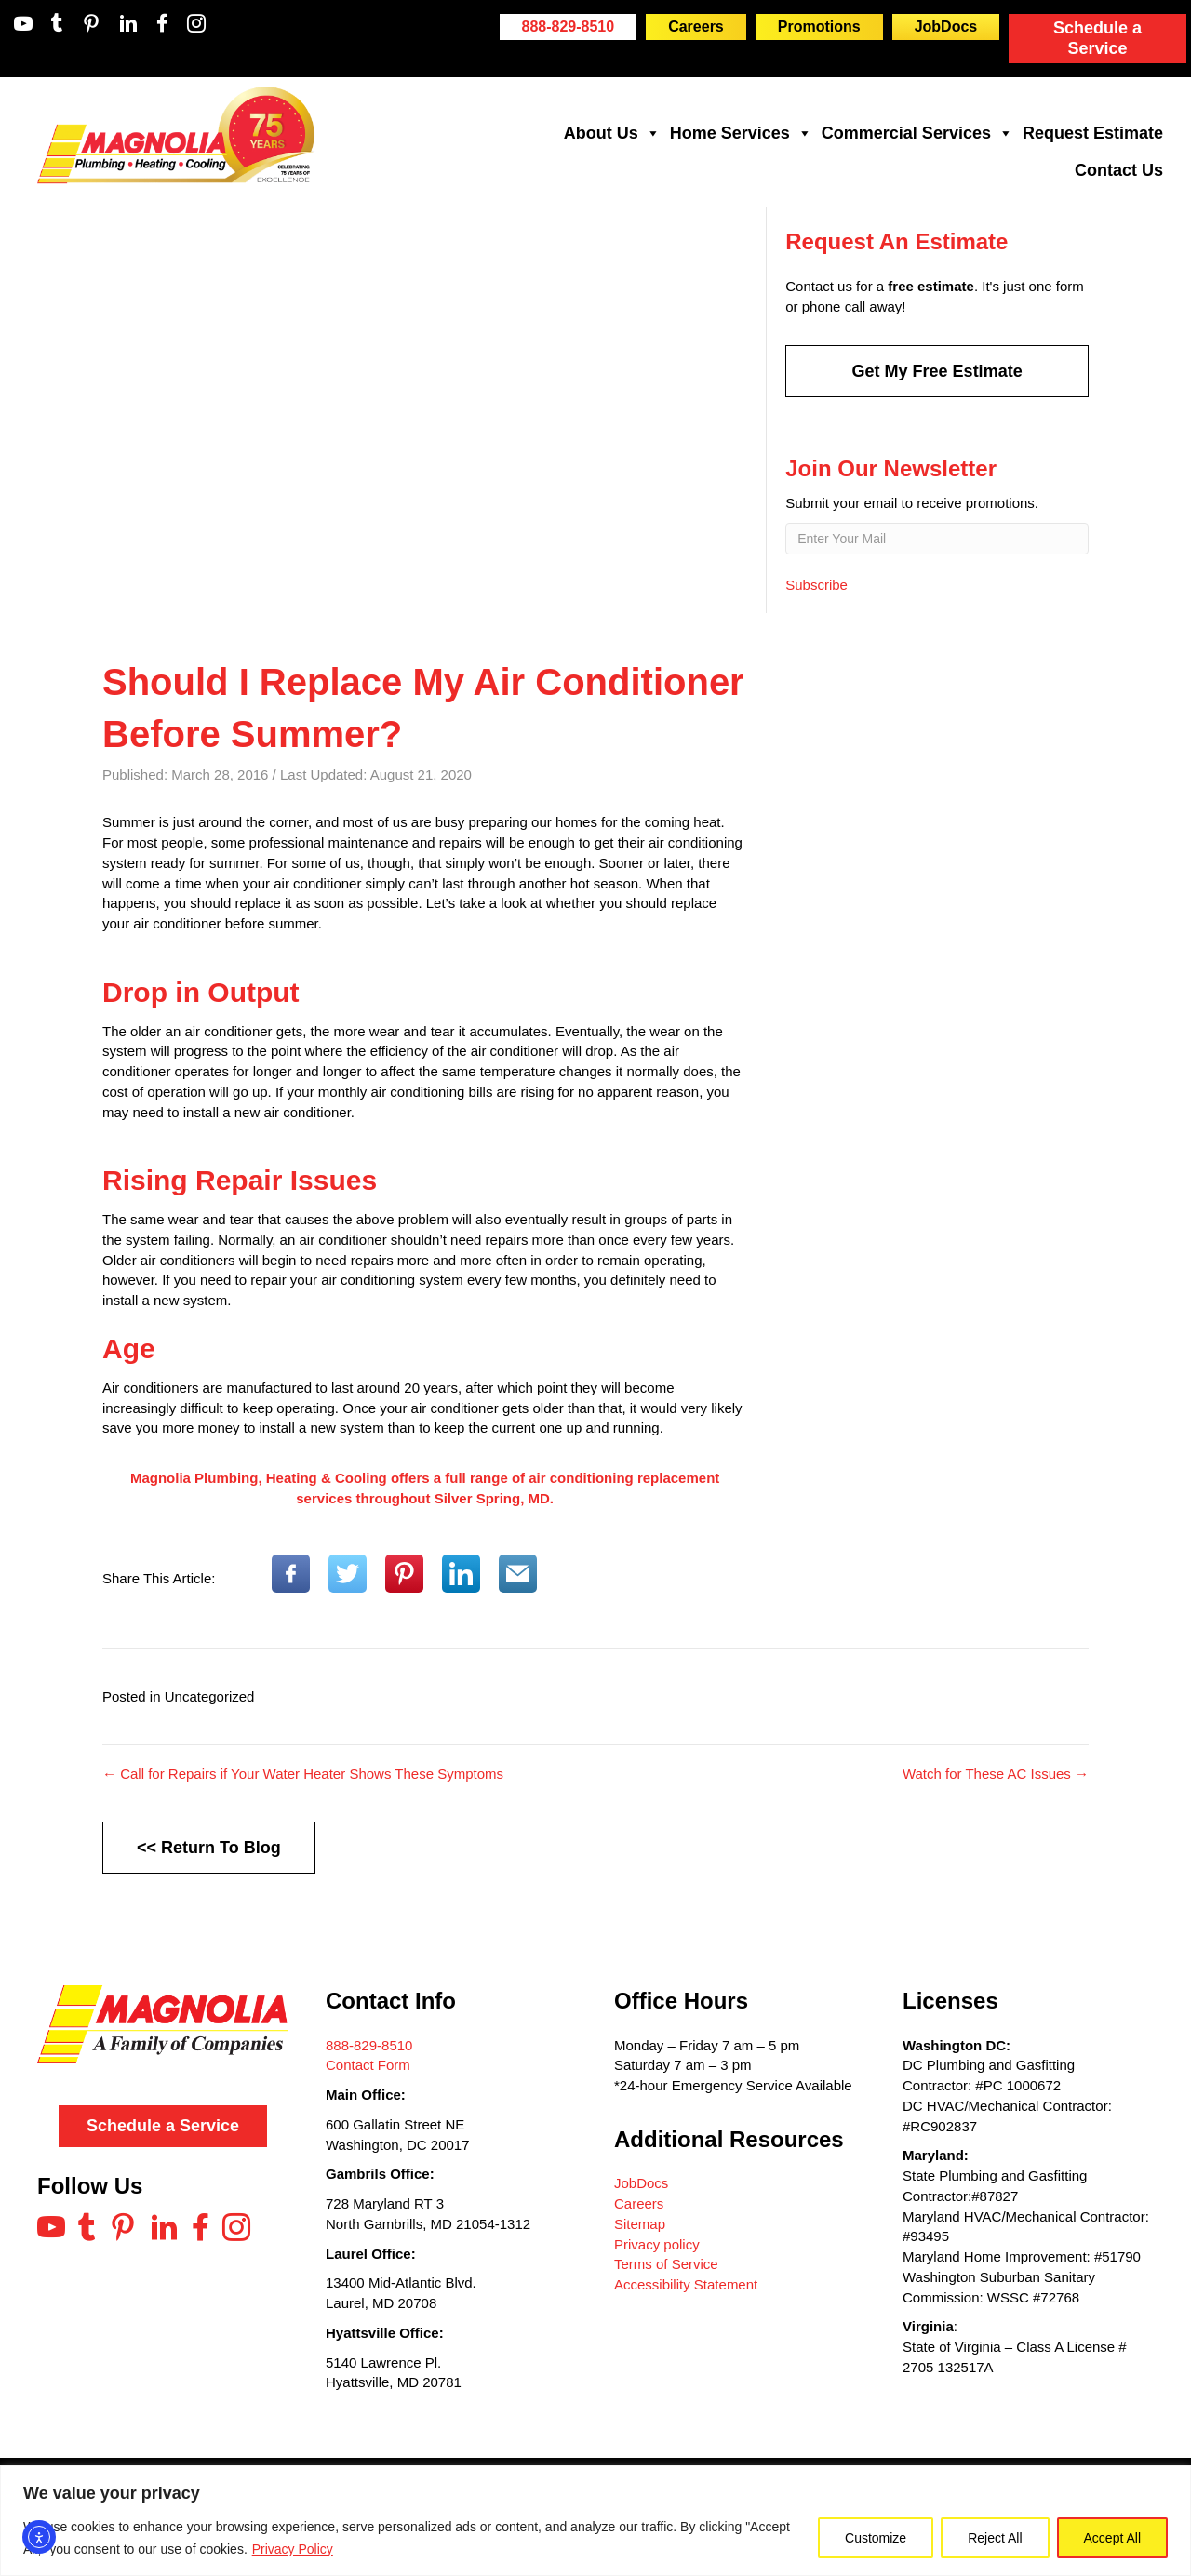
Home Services (741, 133)
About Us (612, 133)
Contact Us (1119, 170)
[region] (595, 2520)
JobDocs (641, 2183)
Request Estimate (1093, 133)
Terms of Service (666, 2264)
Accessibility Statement (685, 2284)
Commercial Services (917, 133)
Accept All (1112, 2537)
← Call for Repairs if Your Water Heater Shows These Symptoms (302, 1774)
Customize (875, 2537)
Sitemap (639, 2224)
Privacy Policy (292, 2549)
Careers (638, 2203)
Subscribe (816, 584)
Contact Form (368, 2065)
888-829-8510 (369, 2045)
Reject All (995, 2537)
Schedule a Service (1097, 38)
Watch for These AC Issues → (996, 1774)
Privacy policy (657, 2244)
